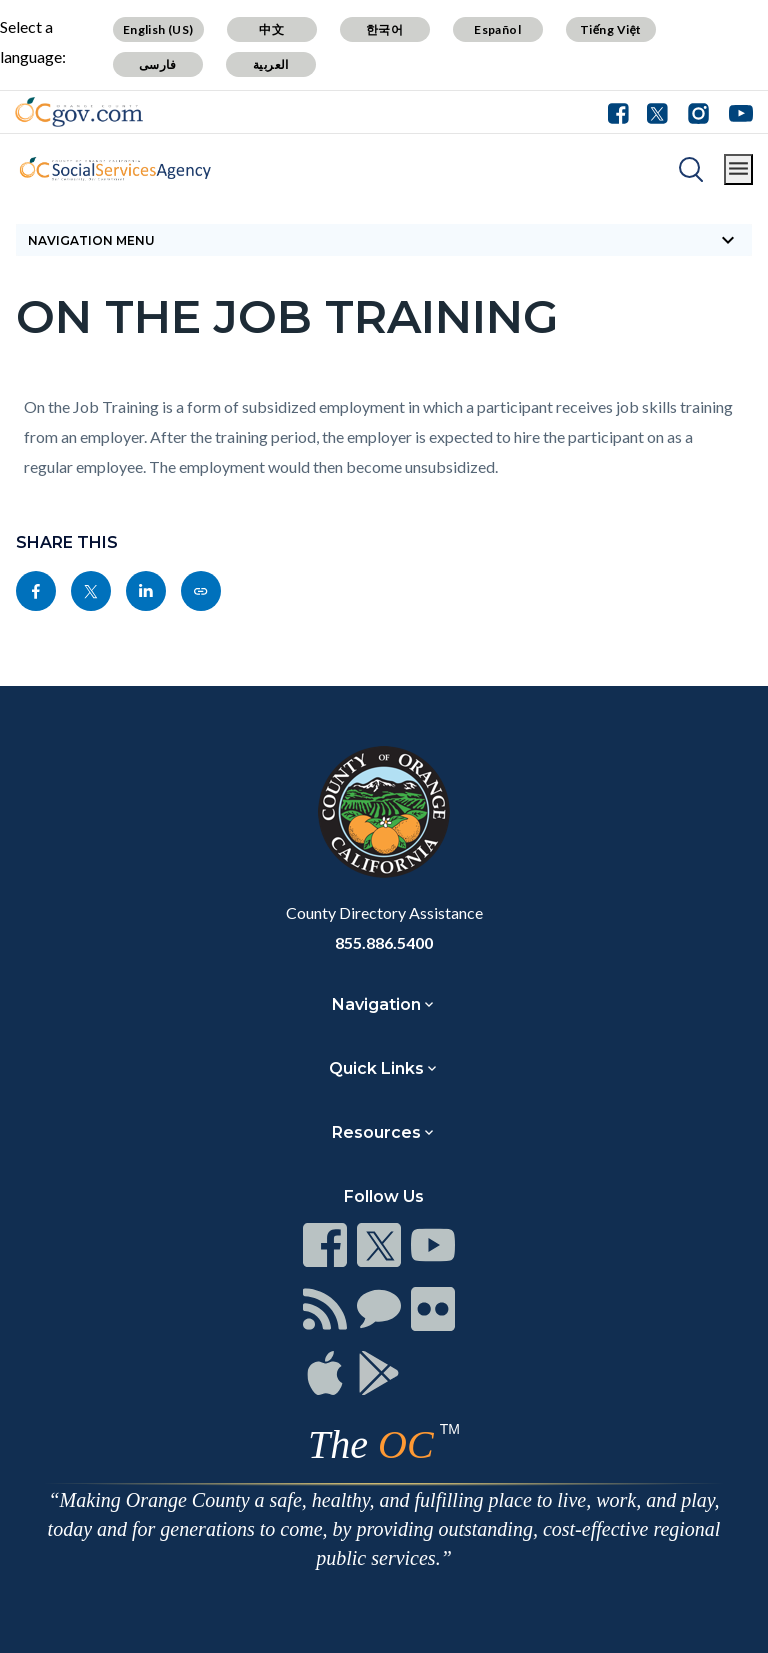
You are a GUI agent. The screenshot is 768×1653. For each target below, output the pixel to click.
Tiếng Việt (611, 29)
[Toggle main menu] (738, 169)
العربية (271, 64)
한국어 (384, 29)
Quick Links (376, 1068)
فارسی (158, 64)
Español (497, 29)
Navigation (376, 1004)
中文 (271, 29)
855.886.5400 (384, 942)
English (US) (158, 29)
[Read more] (79, 112)
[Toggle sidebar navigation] (384, 240)
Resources (376, 1132)
